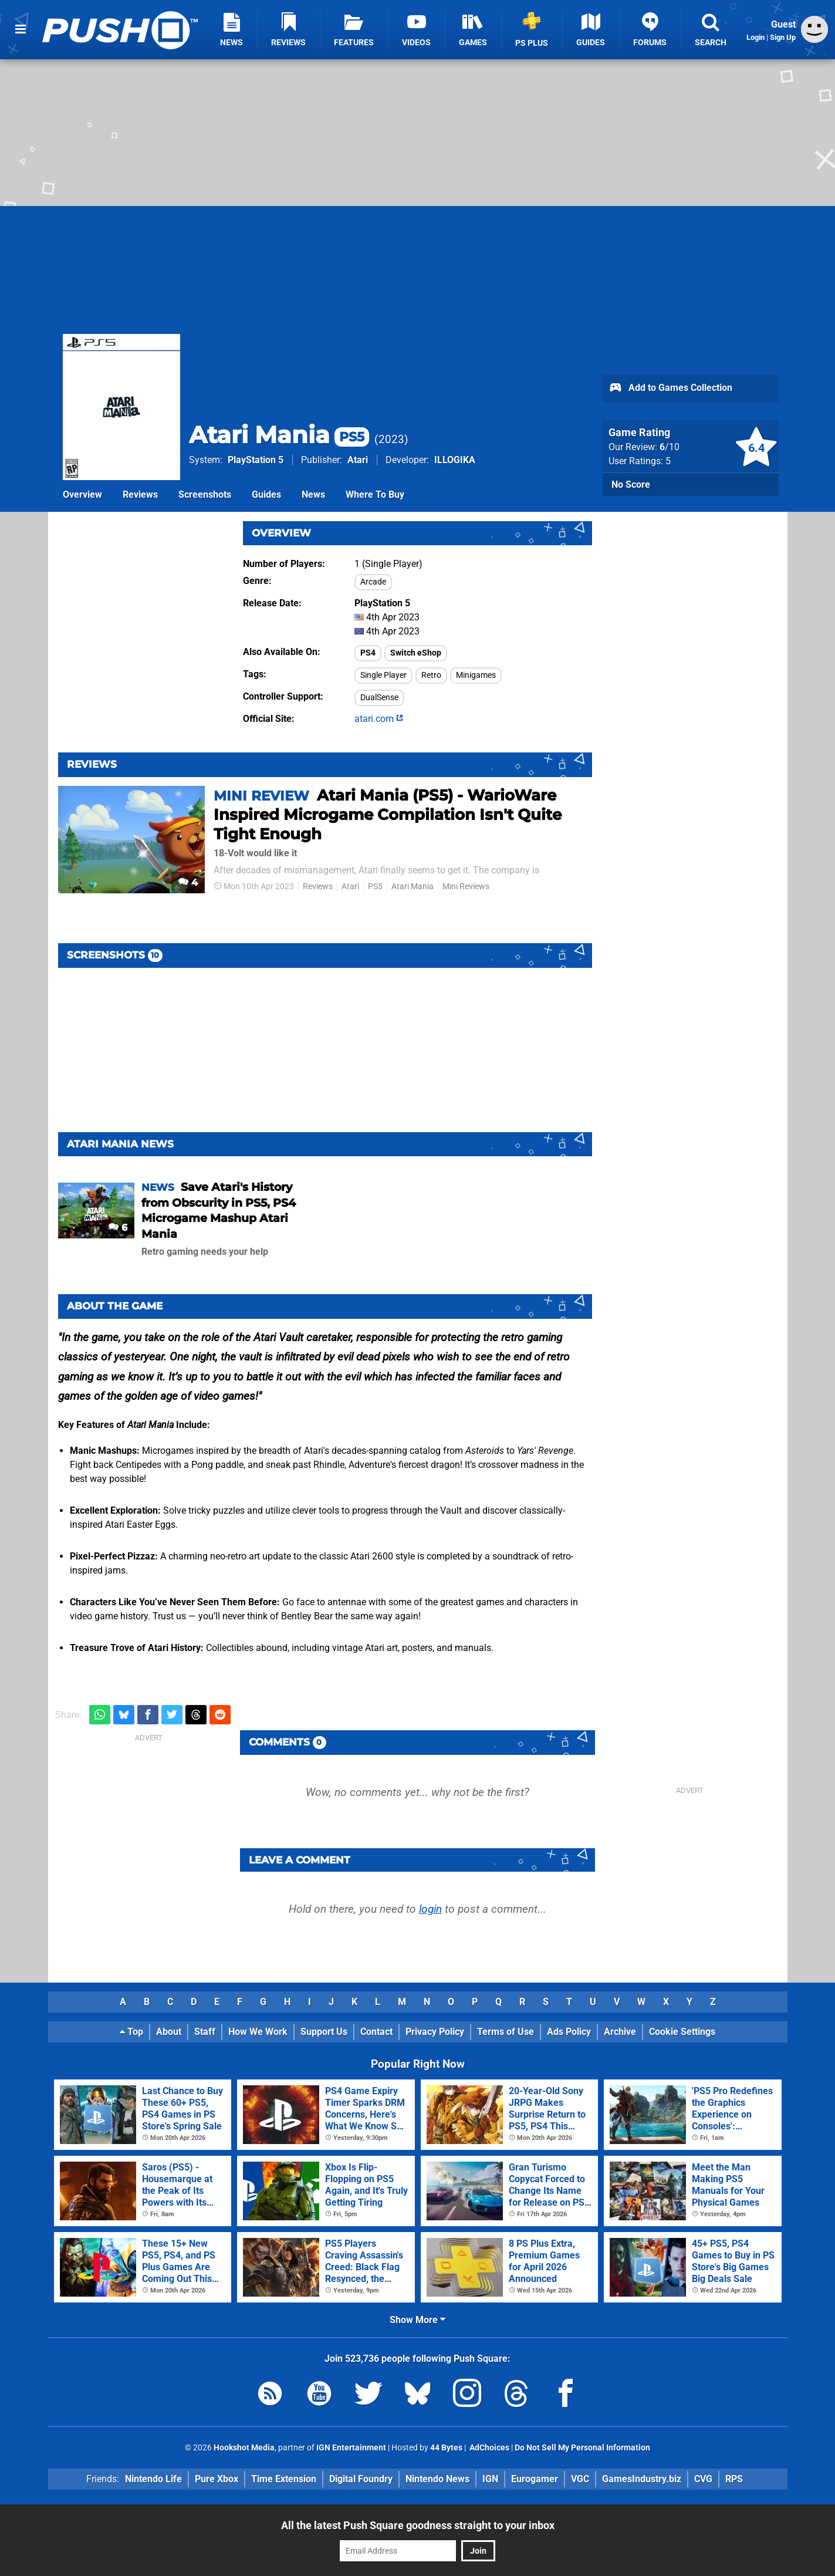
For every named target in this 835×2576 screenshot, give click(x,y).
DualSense (379, 698)
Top (131, 2031)
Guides (266, 494)
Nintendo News (437, 2478)
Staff (204, 2031)
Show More (417, 2319)
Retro (431, 675)
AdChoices (488, 2448)
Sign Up (783, 37)
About (168, 2031)
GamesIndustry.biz (641, 2478)
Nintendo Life (153, 2478)
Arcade (373, 582)
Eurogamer (534, 2478)
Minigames (476, 675)
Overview (82, 494)
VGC (580, 2478)
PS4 (368, 653)
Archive (620, 2031)
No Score (630, 484)
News (313, 494)
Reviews (140, 494)
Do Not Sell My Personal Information (582, 2448)
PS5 (375, 887)
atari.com (378, 718)
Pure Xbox (216, 2478)
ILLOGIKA (454, 459)
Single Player (383, 675)
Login (755, 37)
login (430, 1909)
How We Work (258, 2031)
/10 (670, 447)
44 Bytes (446, 2448)
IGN (490, 2478)
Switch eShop (415, 653)
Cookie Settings (682, 2031)
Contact (376, 2031)
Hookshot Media (244, 2448)
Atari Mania (279, 434)
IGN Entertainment (351, 2448)
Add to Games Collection (670, 388)
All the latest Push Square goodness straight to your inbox (418, 2525)
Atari (357, 459)
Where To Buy (375, 494)
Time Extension (283, 2478)
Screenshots (204, 494)
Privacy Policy (434, 2031)
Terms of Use (505, 2031)
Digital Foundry (361, 2478)
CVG (703, 2478)
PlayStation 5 (255, 459)
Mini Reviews (465, 887)
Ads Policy (569, 2031)
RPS (734, 2478)
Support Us (323, 2031)
